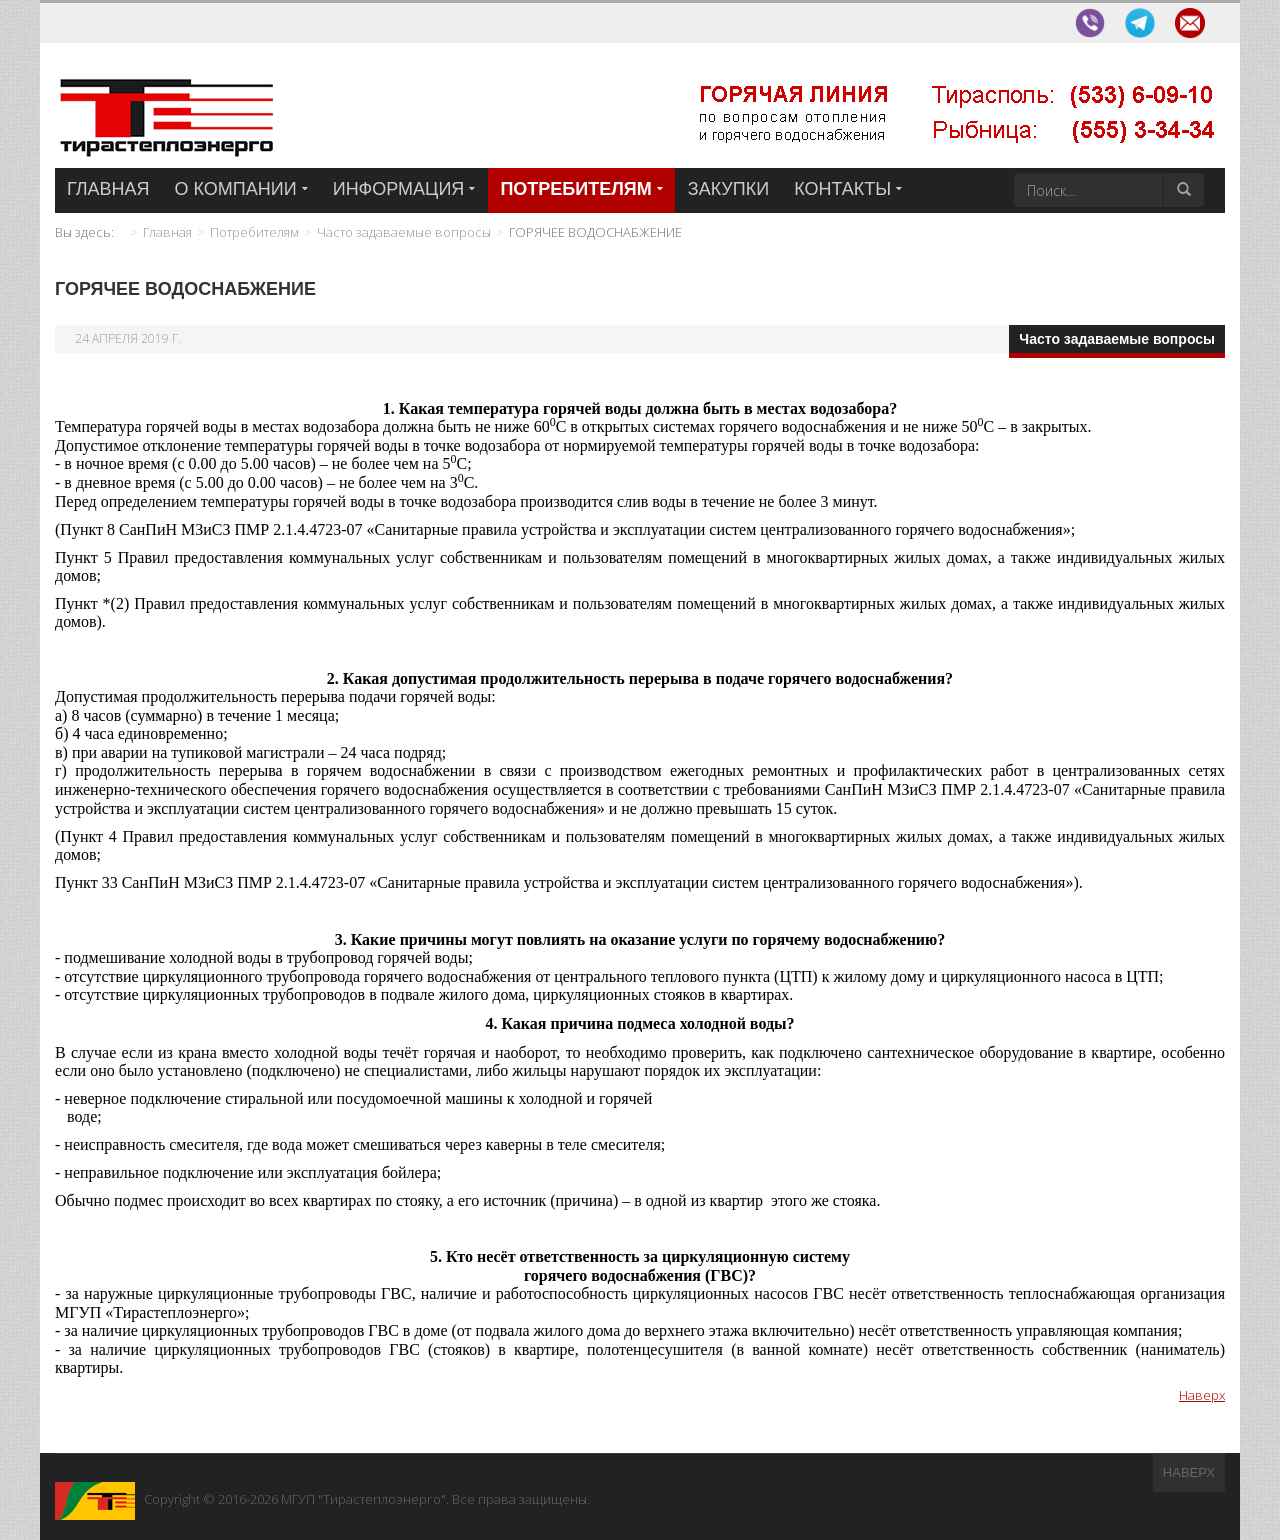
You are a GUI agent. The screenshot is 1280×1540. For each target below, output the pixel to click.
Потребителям (254, 232)
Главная (167, 232)
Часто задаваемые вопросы (404, 232)
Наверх (1202, 1395)
